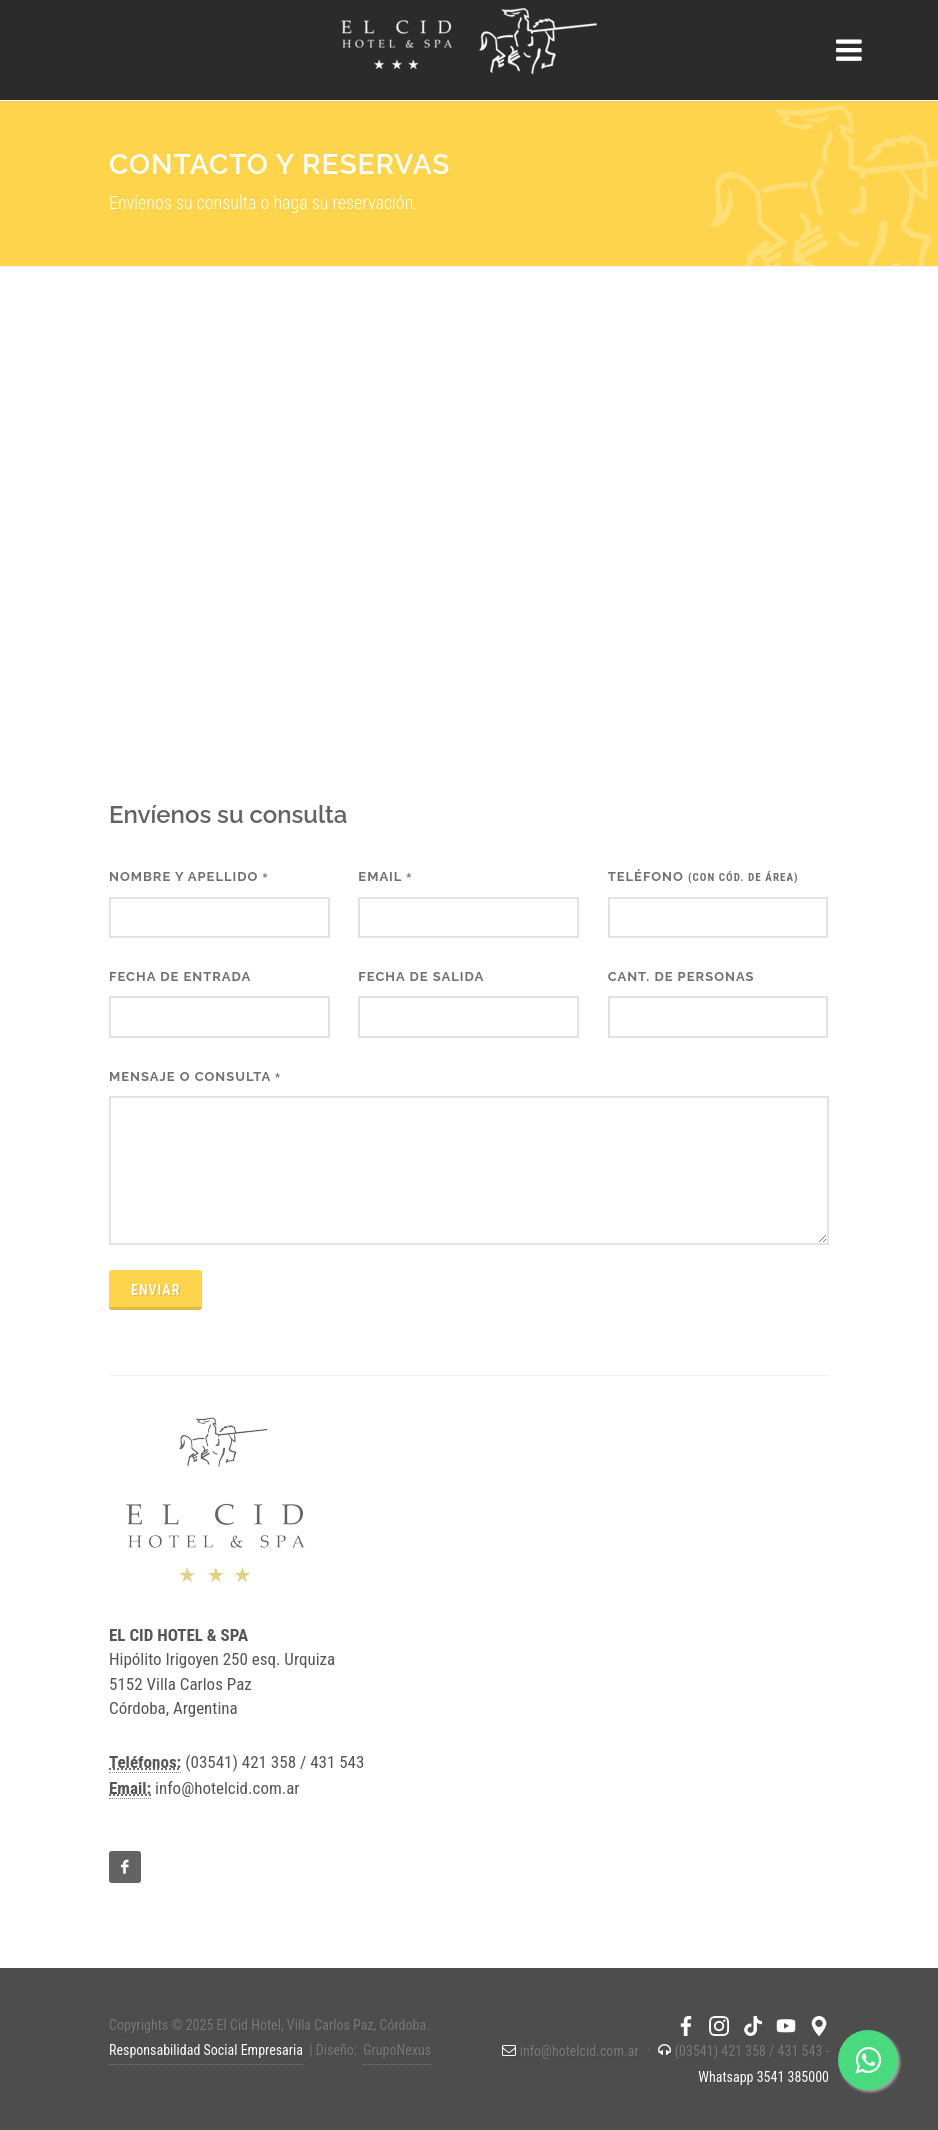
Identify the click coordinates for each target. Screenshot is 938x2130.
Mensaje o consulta (195, 1076)
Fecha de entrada (180, 976)
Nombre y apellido (189, 876)
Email (385, 876)
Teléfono (703, 876)
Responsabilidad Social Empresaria (206, 2050)
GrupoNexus (397, 2050)
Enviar (155, 1290)
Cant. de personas (681, 976)
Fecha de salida (421, 976)
